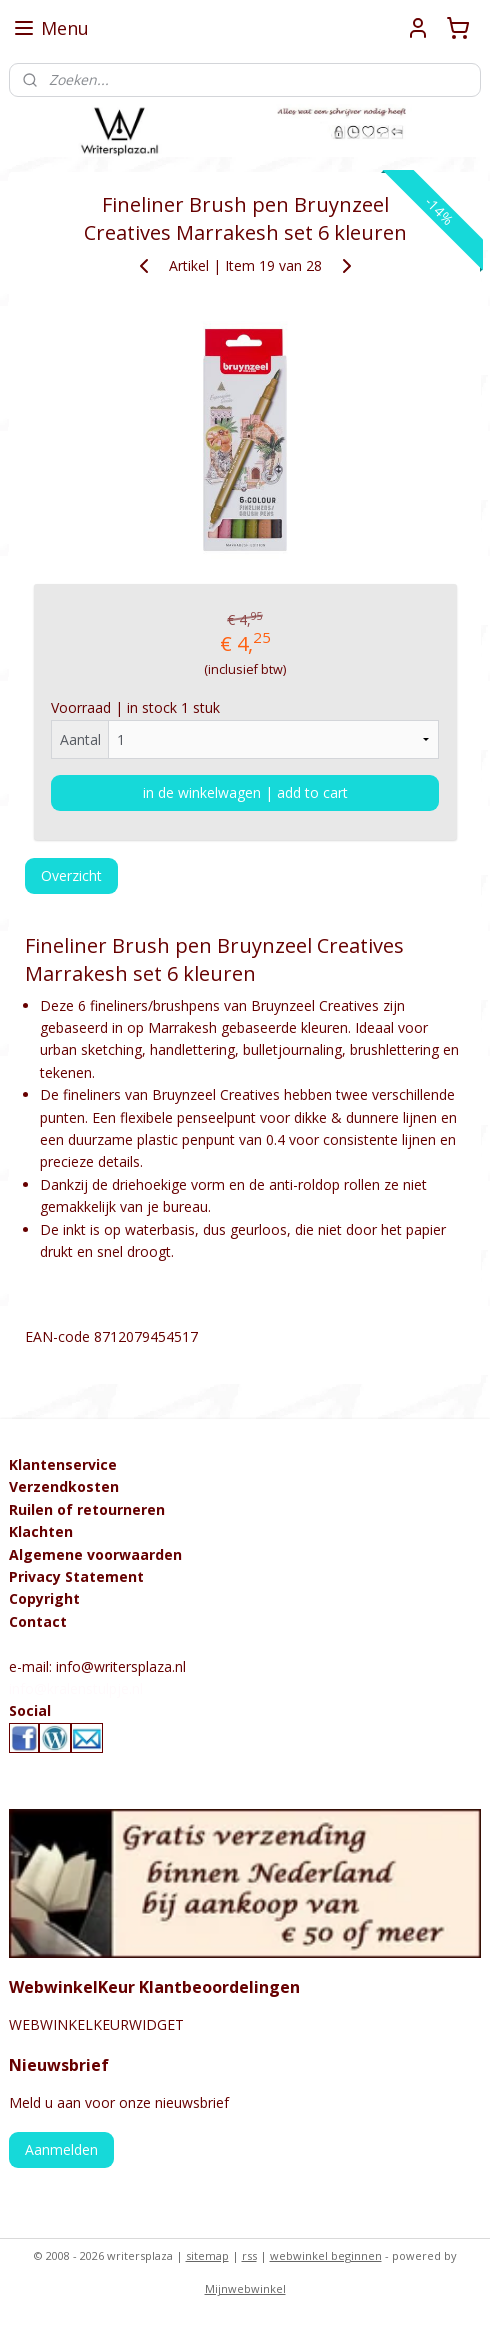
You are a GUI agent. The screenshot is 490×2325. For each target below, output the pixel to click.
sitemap (207, 2255)
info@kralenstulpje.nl (76, 1688)
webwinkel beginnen (326, 2255)
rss (249, 2255)
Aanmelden (61, 2149)
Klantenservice (63, 1464)
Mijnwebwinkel (245, 2288)
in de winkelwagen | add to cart (245, 792)
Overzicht (71, 875)
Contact (38, 1621)
